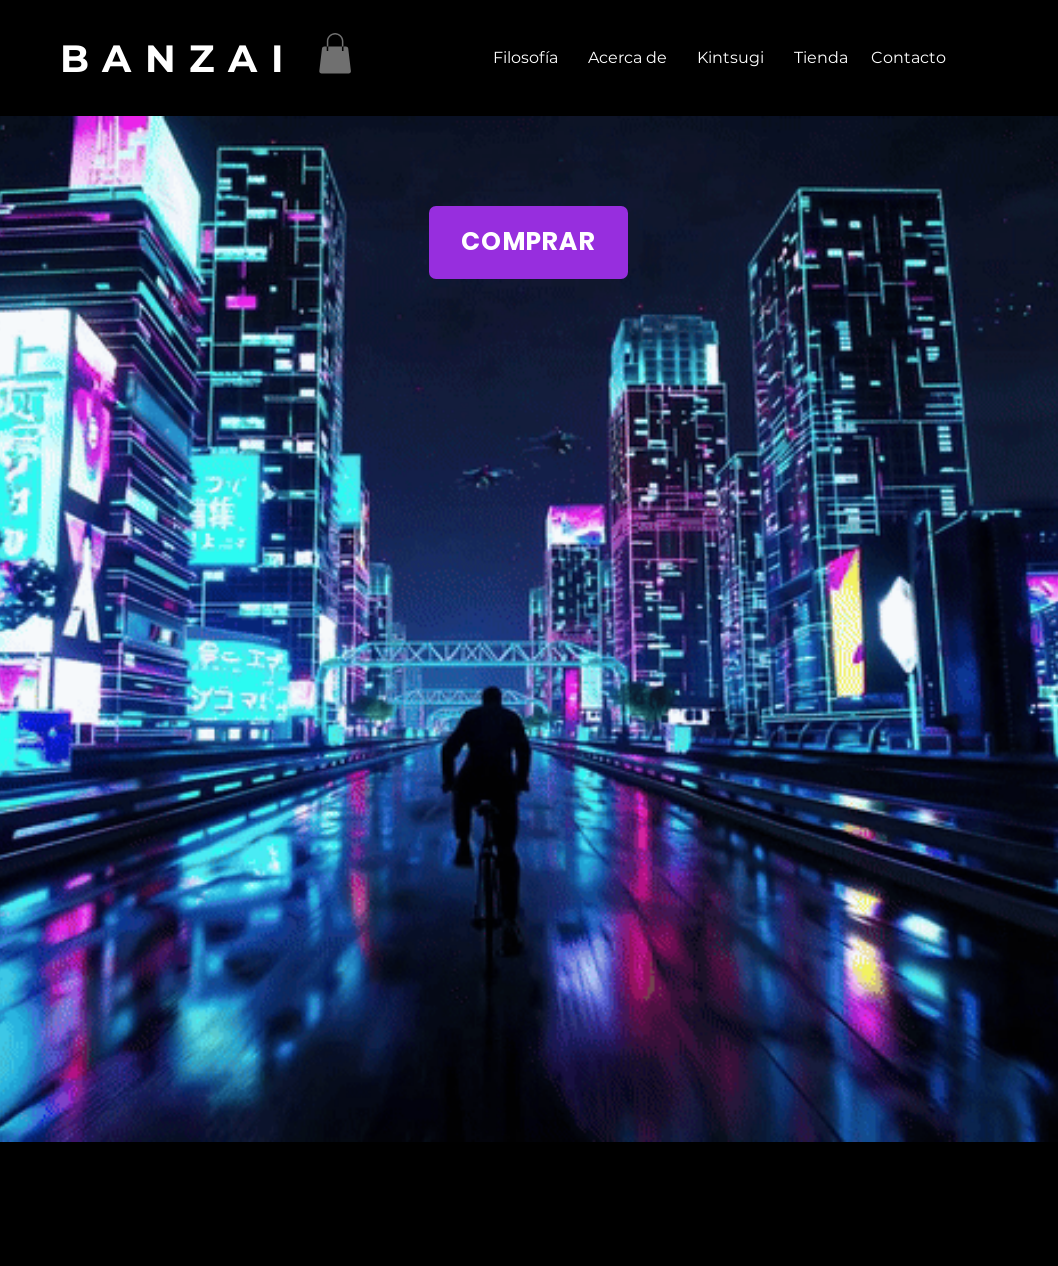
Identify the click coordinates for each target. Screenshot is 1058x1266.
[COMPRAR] (528, 242)
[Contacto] (908, 58)
